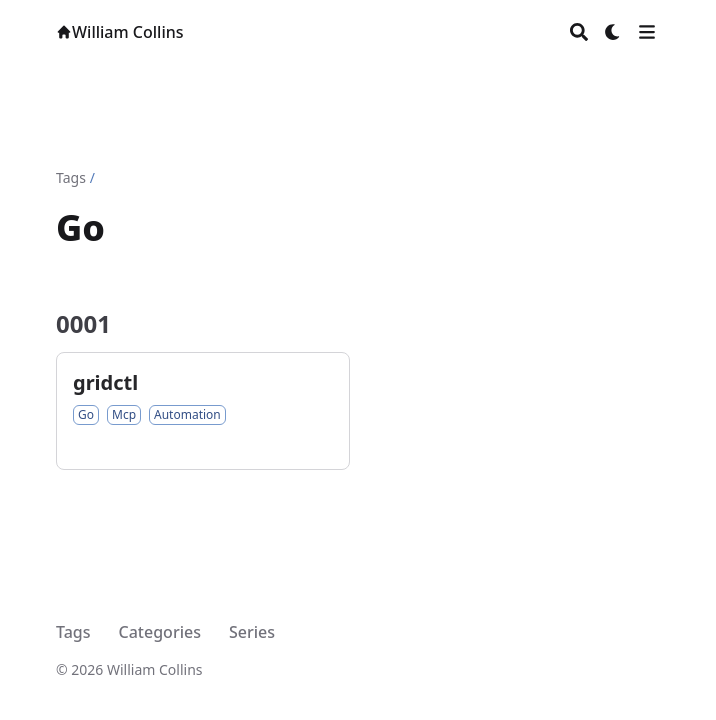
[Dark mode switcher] (613, 32)
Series (252, 632)
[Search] (579, 32)
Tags (71, 177)
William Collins (120, 32)
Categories (160, 632)
